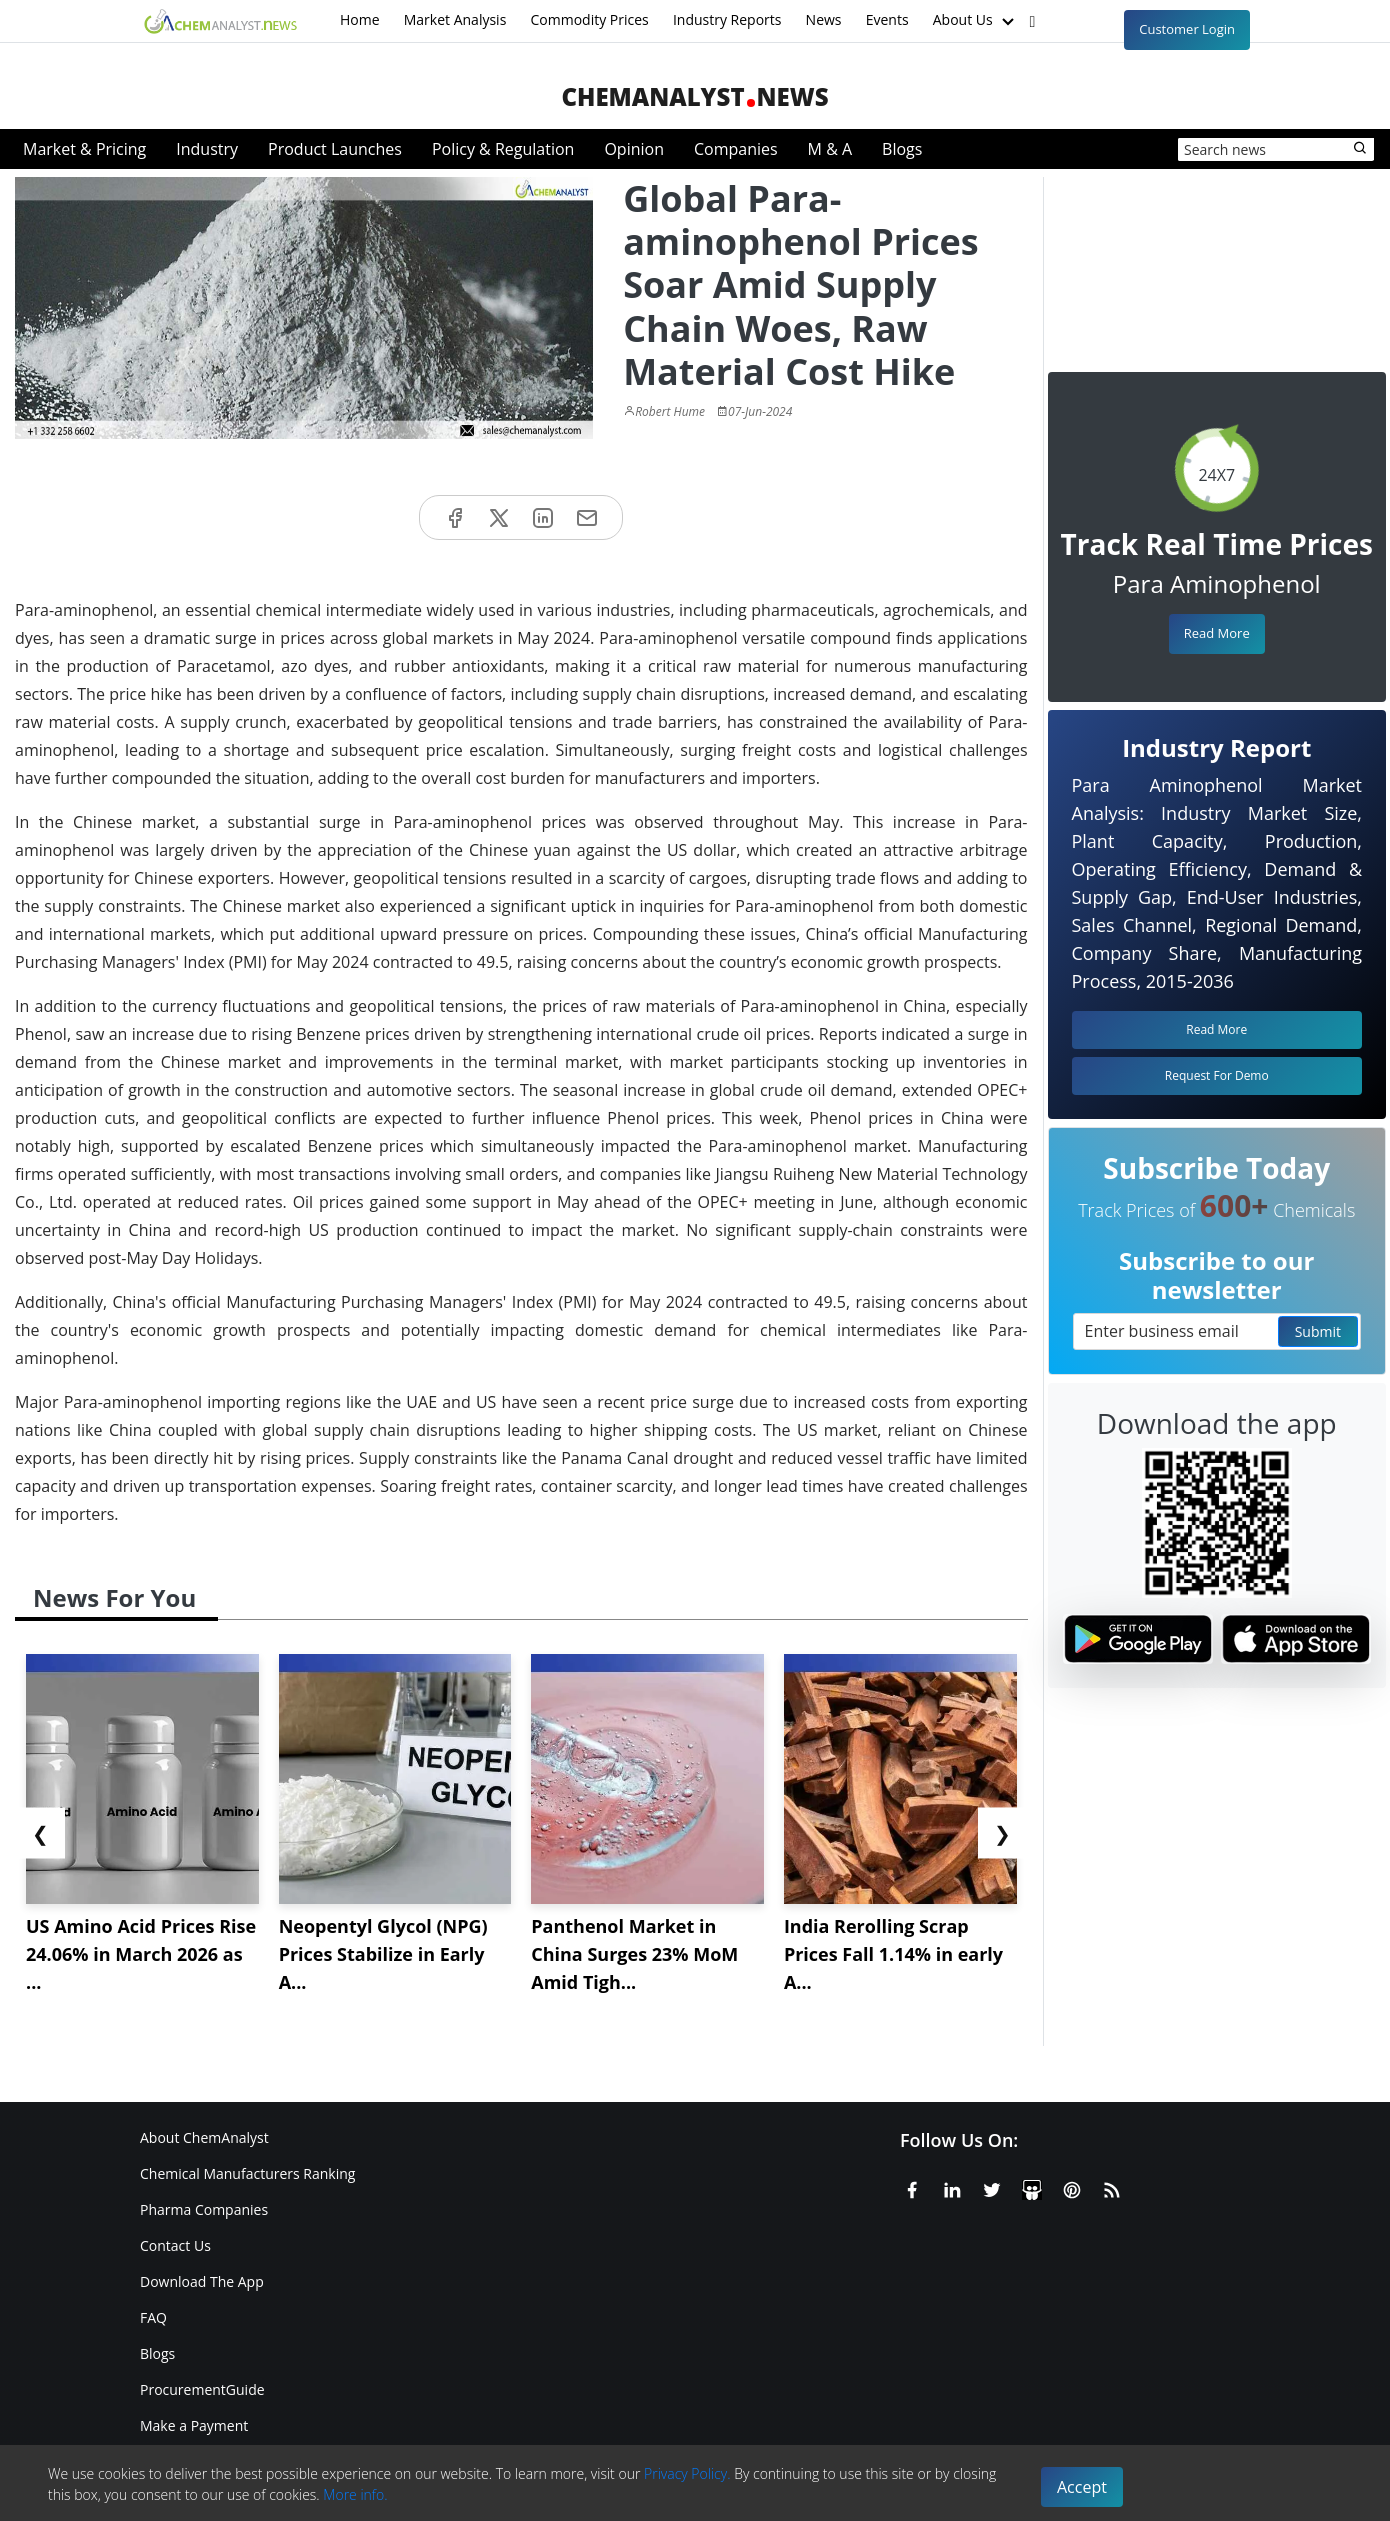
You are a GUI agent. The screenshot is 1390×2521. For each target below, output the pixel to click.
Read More (1217, 633)
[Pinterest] (1072, 2187)
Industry (207, 149)
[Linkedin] (952, 2187)
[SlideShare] (1032, 2187)
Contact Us (175, 2245)
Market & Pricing (84, 149)
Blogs (902, 149)
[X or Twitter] (992, 2187)
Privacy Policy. (687, 2473)
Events (887, 19)
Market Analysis (455, 19)
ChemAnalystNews (694, 96)
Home (360, 19)
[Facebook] (912, 2187)
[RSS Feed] (1112, 2187)
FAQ (153, 2317)
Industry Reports (727, 19)
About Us (976, 21)
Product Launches (335, 149)
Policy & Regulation (503, 149)
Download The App (202, 2281)
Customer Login (1187, 29)
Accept (1082, 2487)
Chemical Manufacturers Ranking (247, 2173)
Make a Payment (194, 2425)
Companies (736, 149)
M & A (830, 149)
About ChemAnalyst (204, 2137)
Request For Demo (1217, 1075)
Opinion (634, 149)
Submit (1318, 1331)
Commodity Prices (589, 19)
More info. (355, 2494)
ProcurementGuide (202, 2389)
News (824, 19)
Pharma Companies (204, 2209)
